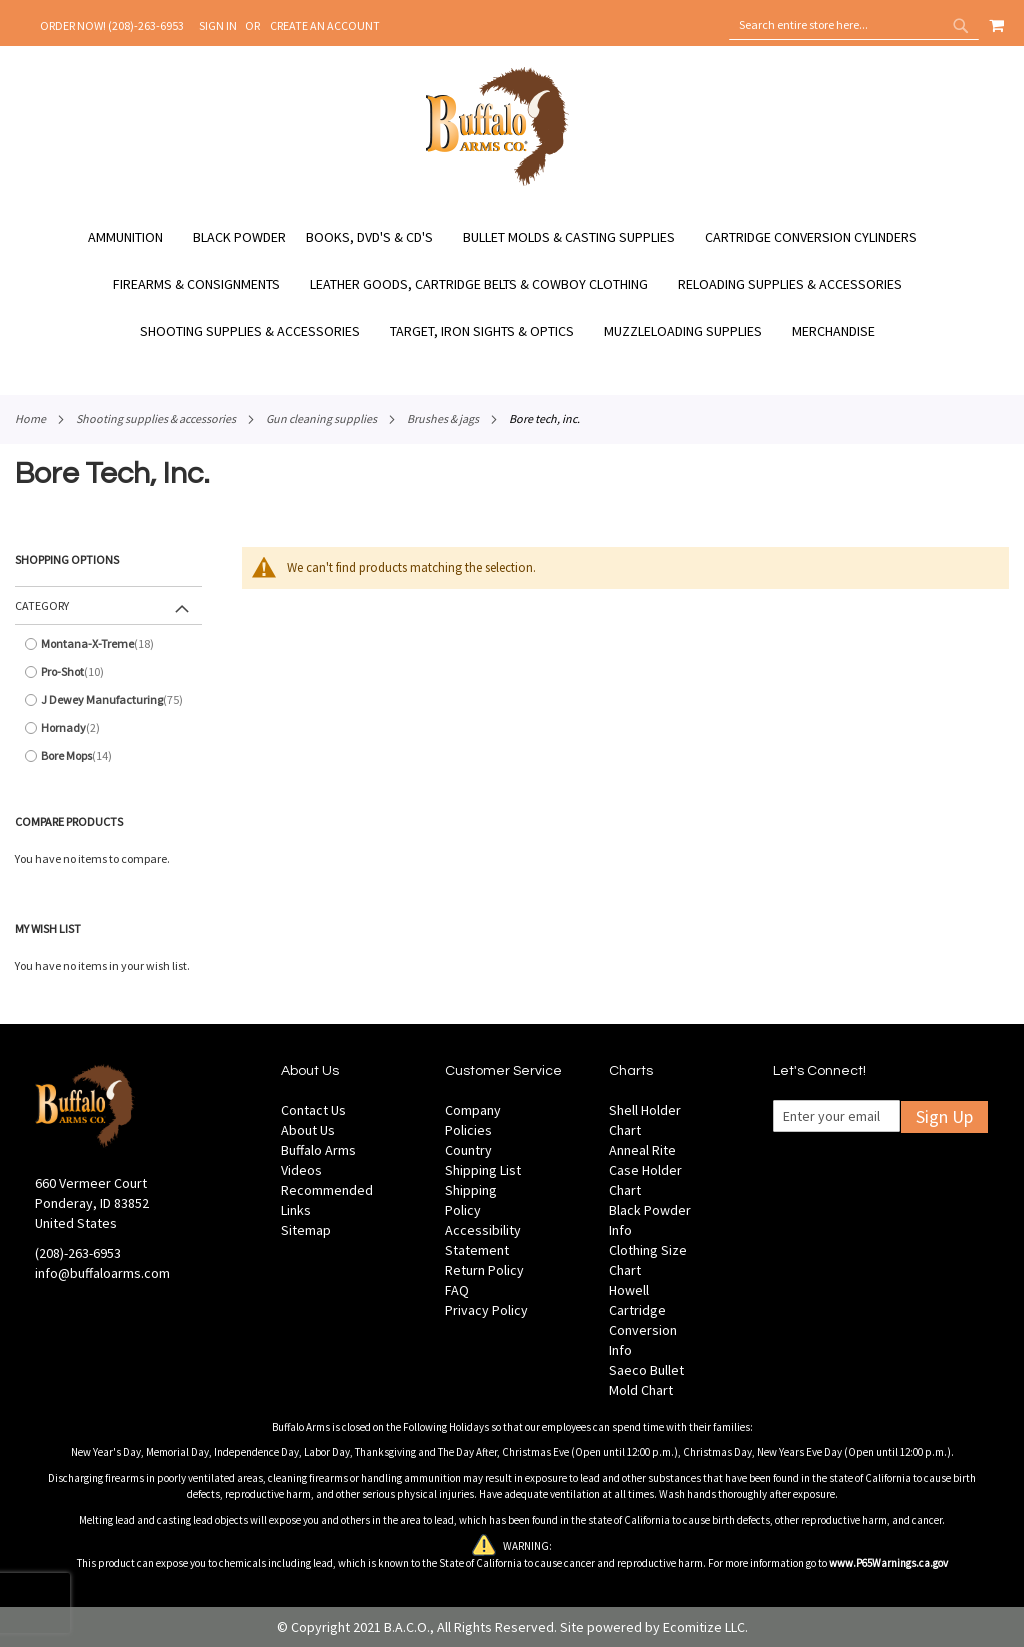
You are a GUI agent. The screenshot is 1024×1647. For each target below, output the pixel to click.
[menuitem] (135, 237)
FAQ (457, 1290)
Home (30, 418)
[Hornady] (108, 728)
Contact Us (313, 1110)
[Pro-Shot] (108, 672)
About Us (308, 1130)
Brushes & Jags (443, 418)
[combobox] (854, 25)
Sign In (218, 25)
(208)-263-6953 (78, 1253)
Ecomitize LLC (704, 1627)
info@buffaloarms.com (102, 1273)
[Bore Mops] (108, 756)
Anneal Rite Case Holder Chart (645, 1170)
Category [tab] (42, 605)
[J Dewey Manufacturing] (108, 700)
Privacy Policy (486, 1310)
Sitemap (306, 1230)
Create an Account (325, 25)
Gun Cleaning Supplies (321, 418)
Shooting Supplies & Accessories (156, 418)
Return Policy (484, 1270)
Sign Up (944, 1116)
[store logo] (497, 183)
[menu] (512, 284)
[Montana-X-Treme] (108, 644)
